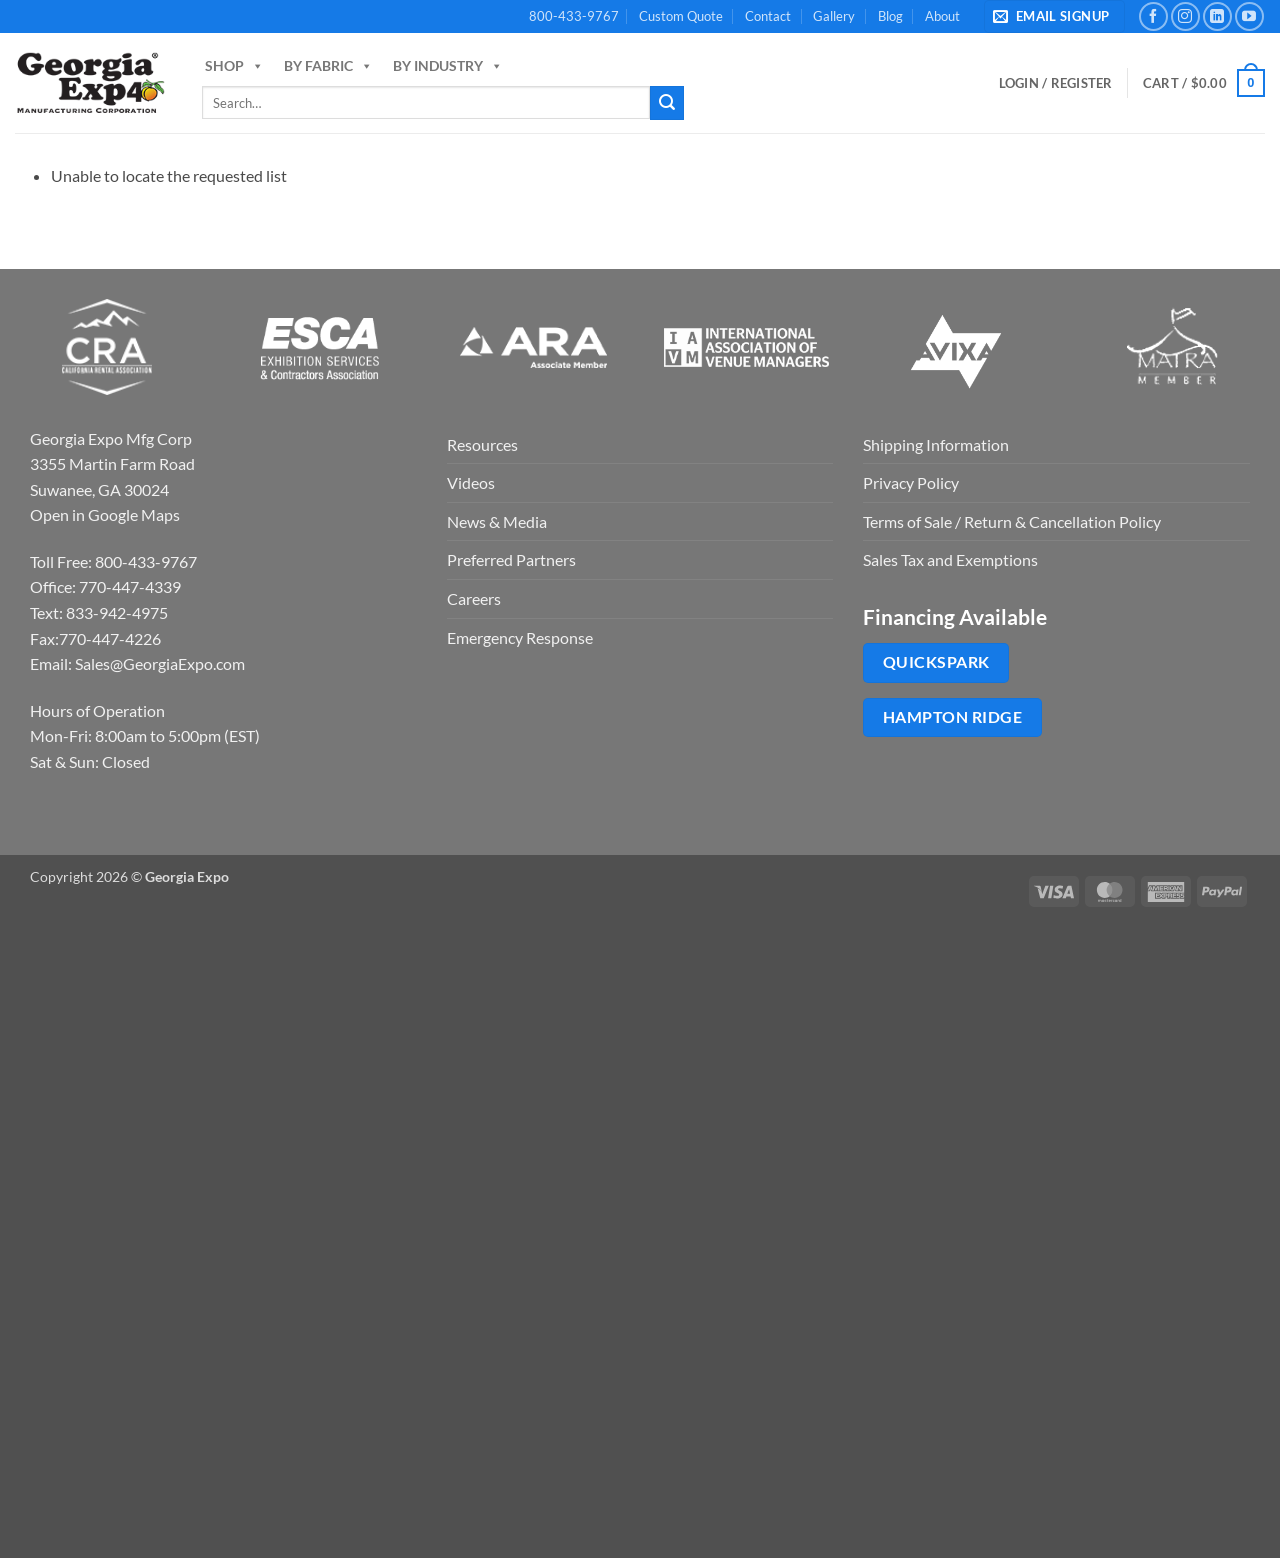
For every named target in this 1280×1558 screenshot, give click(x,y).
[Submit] (667, 103)
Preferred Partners (511, 559)
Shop (234, 65)
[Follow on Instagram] (1185, 16)
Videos (471, 482)
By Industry (448, 65)
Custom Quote (681, 16)
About (942, 16)
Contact (768, 16)
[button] (1054, 16)
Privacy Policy (911, 482)
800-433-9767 (574, 16)
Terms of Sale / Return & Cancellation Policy (1012, 521)
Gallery (834, 16)
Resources (482, 444)
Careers (474, 598)
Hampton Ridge (952, 717)
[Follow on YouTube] (1249, 16)
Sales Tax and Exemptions (950, 559)
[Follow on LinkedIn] (1217, 16)
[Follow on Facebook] (1153, 16)
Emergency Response (520, 637)
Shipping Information (936, 444)
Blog (890, 16)
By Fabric (328, 65)
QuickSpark (936, 662)
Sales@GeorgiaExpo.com (160, 663)
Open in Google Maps (105, 514)
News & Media (497, 521)
